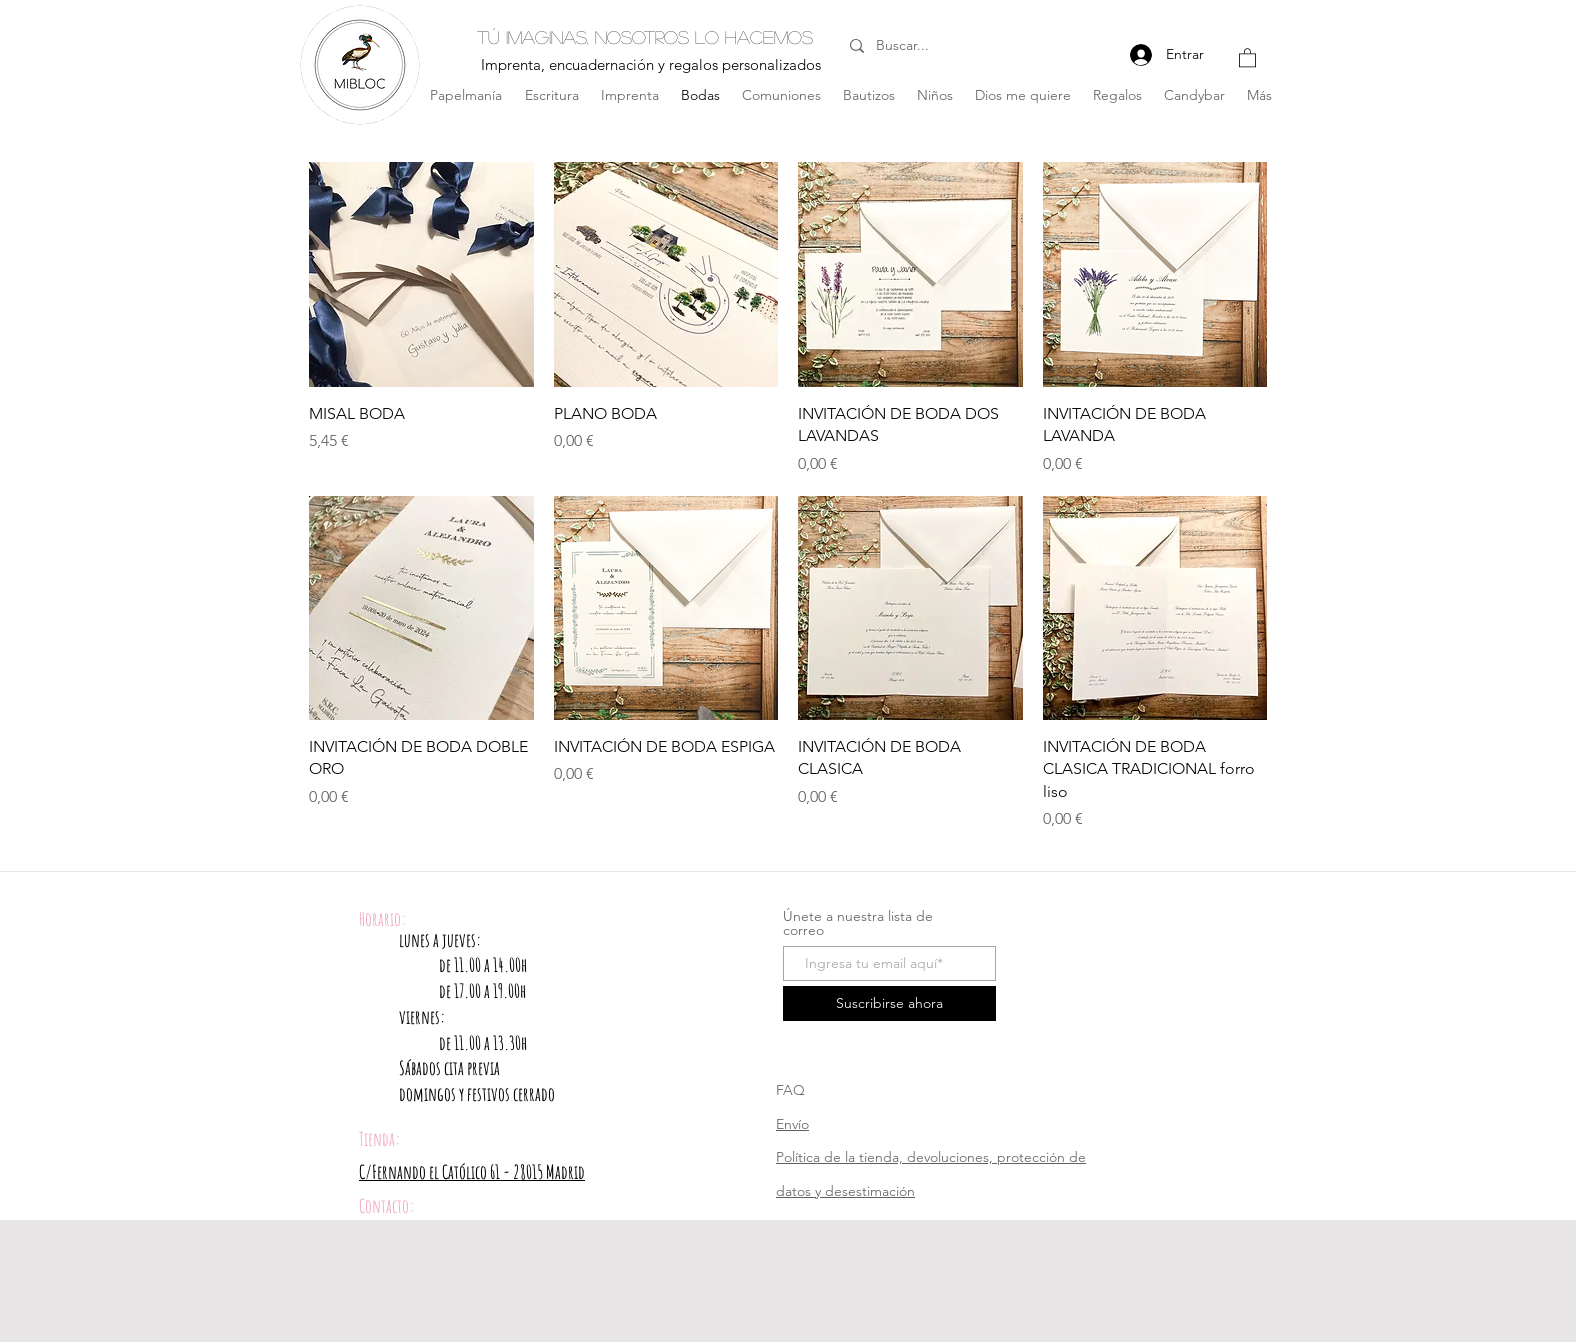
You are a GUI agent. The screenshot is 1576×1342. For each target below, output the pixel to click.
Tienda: (379, 1139)
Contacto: (386, 1206)
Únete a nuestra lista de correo (858, 923)
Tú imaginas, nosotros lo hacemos (645, 37)
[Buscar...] (930, 46)
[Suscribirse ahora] (889, 1003)
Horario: (382, 919)
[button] (1247, 57)
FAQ (790, 1090)
